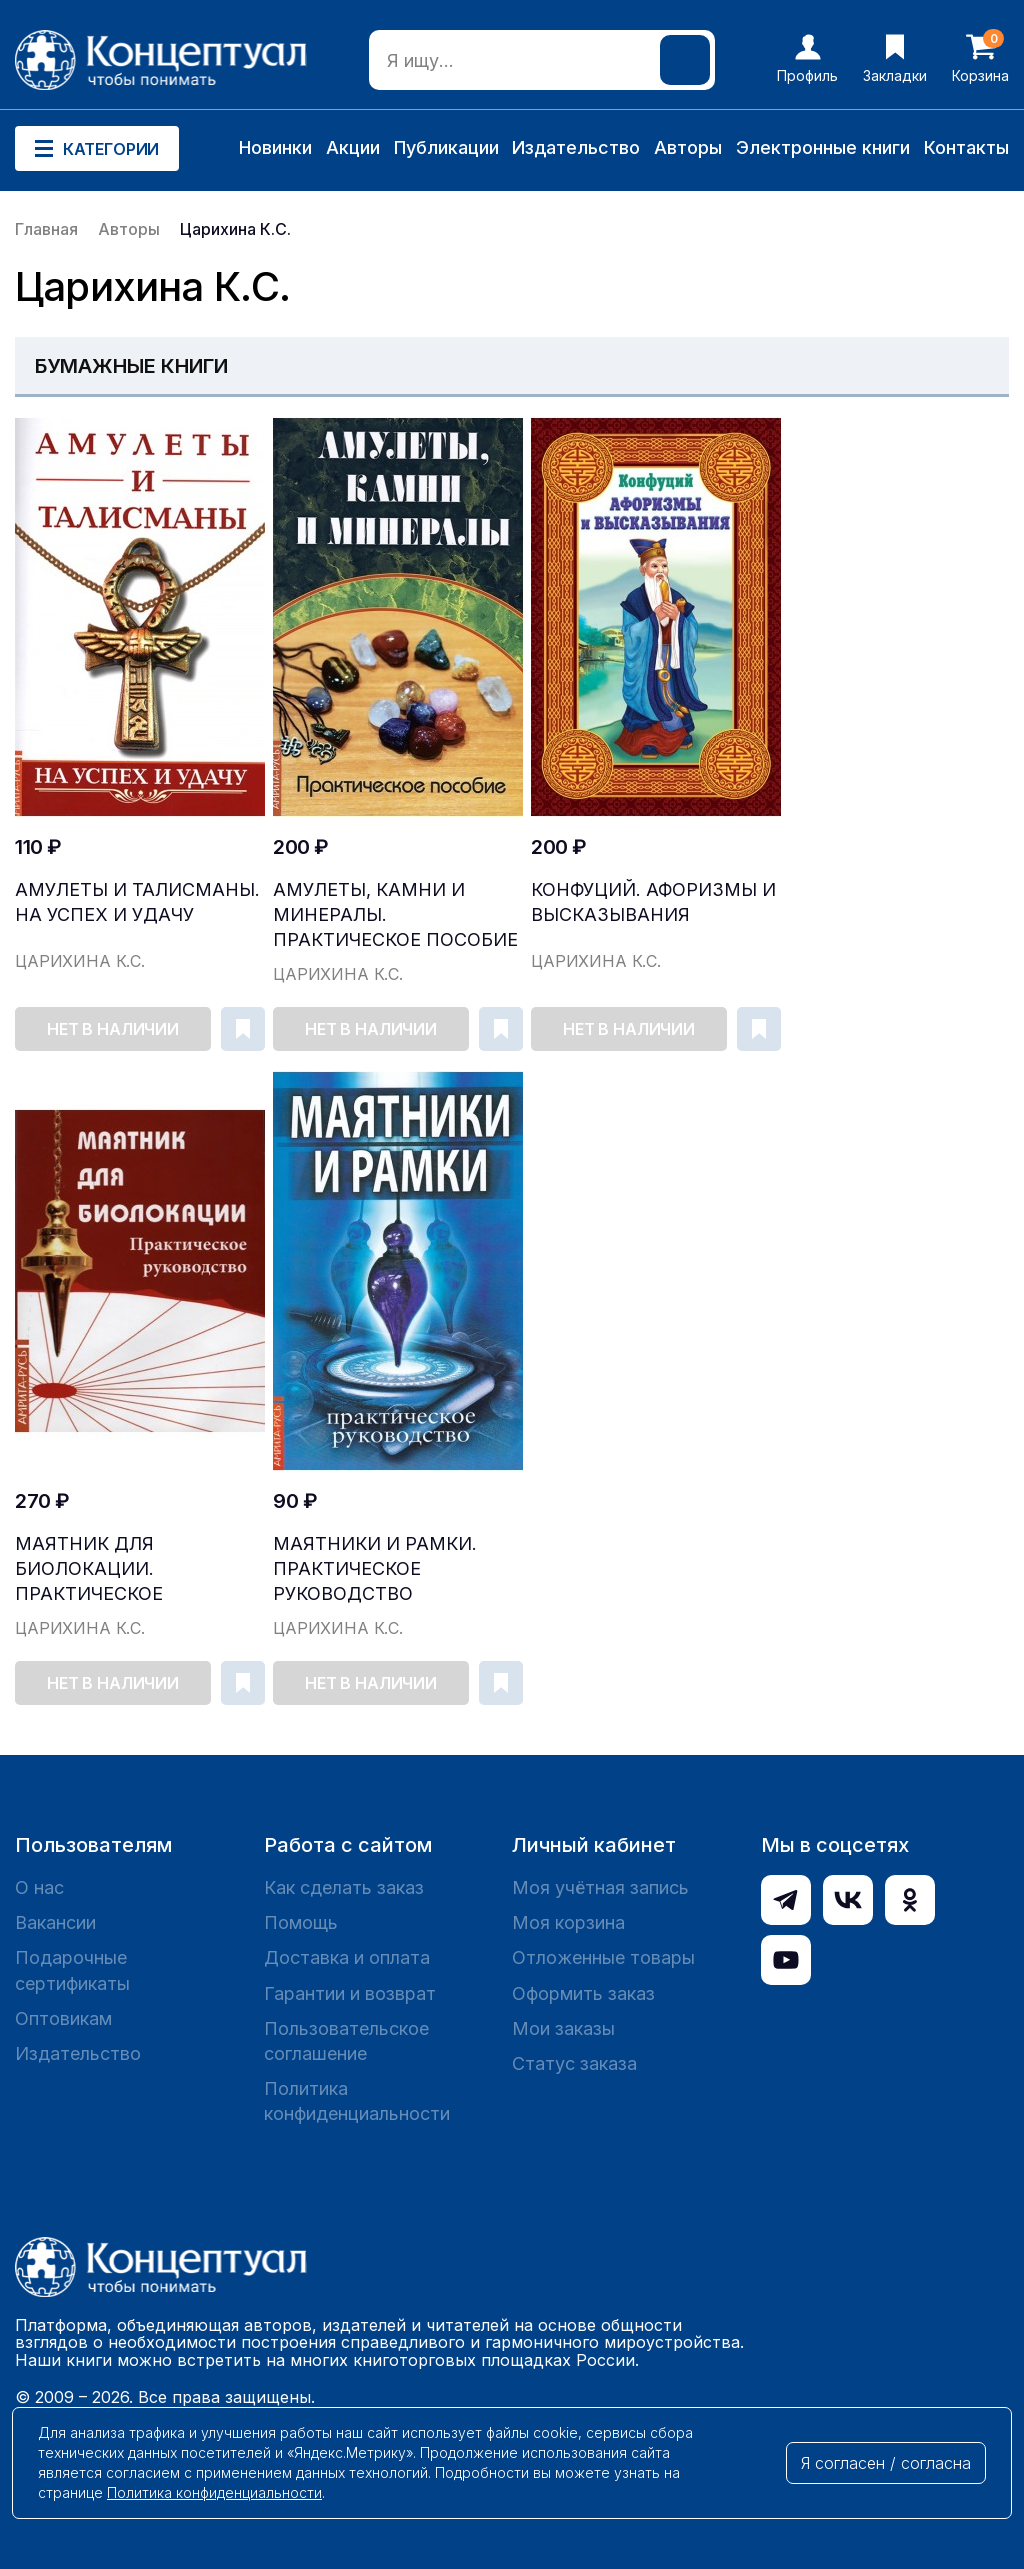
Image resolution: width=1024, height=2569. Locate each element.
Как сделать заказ (344, 1887)
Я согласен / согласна (886, 2463)
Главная (46, 229)
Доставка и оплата (347, 1957)
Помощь (301, 1922)
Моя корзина (568, 1922)
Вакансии (55, 1922)
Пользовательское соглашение (346, 2041)
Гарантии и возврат (350, 1993)
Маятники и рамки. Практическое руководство (375, 1568)
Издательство (576, 147)
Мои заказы (563, 2028)
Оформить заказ (583, 1993)
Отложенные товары (603, 1957)
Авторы (688, 147)
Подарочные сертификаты (72, 1970)
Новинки (275, 147)
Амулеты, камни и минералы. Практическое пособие (395, 914)
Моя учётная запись (600, 1887)
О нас (39, 1887)
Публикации (446, 147)
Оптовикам (63, 2018)
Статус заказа (574, 2063)
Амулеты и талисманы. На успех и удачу (137, 902)
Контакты (966, 147)
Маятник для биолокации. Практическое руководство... (92, 1569)
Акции (353, 147)
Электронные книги (823, 147)
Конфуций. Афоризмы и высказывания (653, 902)
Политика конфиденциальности (357, 2101)
